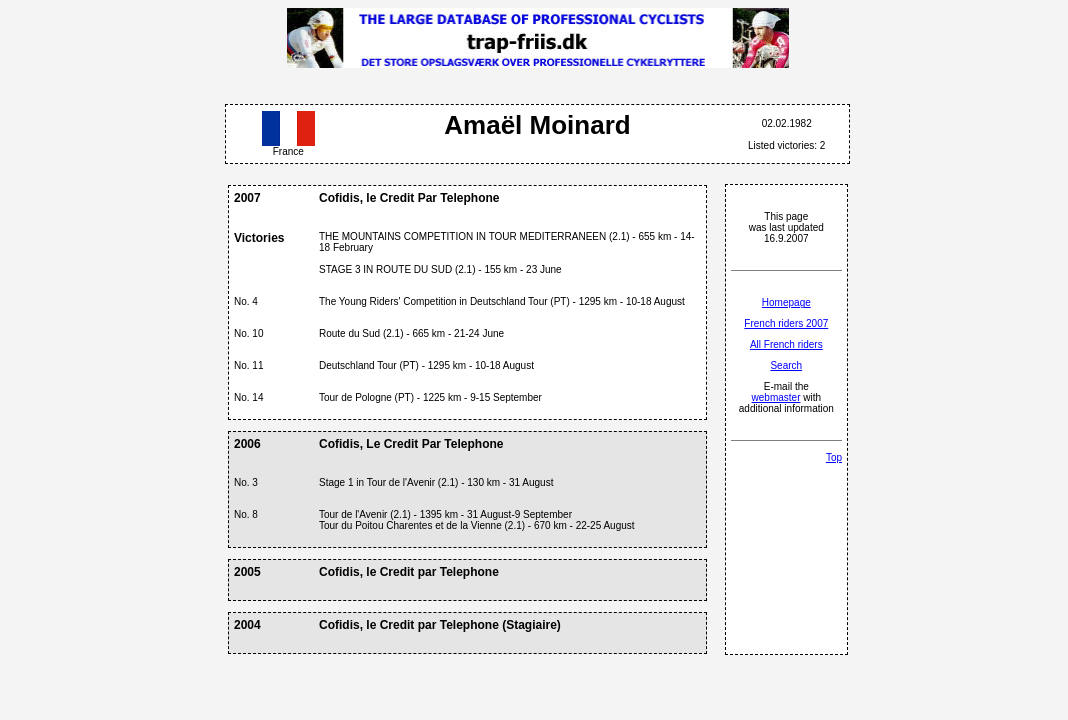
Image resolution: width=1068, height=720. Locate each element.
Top (834, 457)
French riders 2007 (786, 323)
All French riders (786, 344)
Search (786, 365)
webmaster (776, 397)
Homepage (786, 302)
